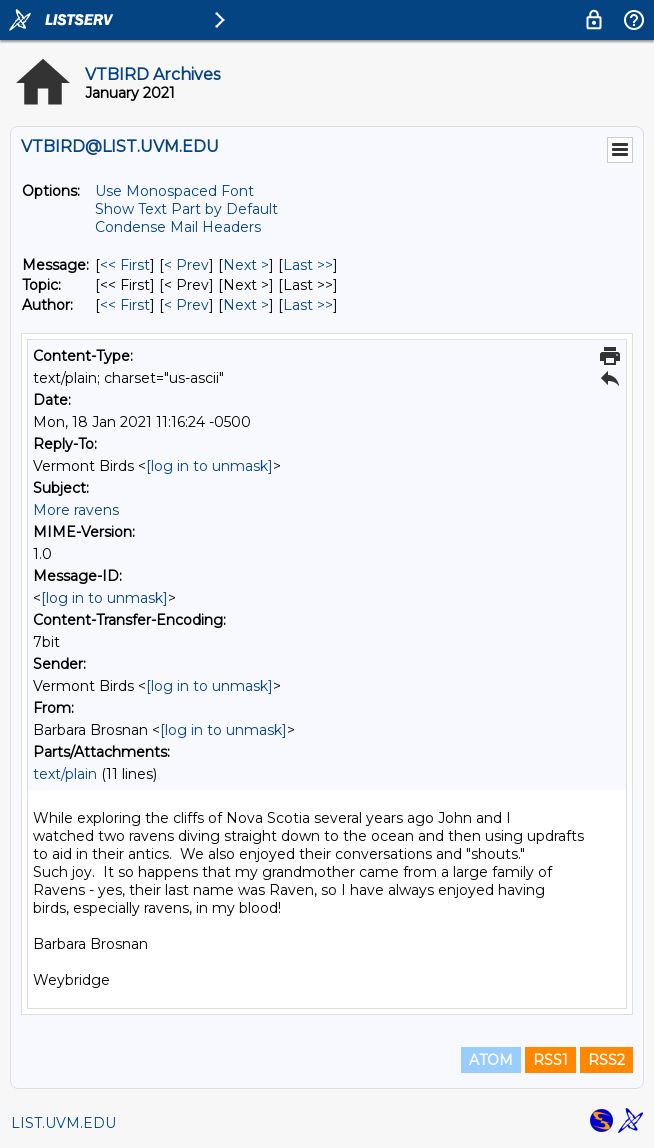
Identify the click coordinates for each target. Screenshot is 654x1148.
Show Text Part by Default (186, 209)
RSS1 (550, 1060)
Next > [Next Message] (246, 265)
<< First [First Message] (125, 265)
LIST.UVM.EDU (63, 1123)
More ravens (76, 510)
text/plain (65, 774)
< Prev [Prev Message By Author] (186, 305)
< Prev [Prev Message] (186, 265)
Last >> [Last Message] (308, 265)
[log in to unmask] (209, 466)
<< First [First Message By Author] (125, 305)
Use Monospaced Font (174, 191)
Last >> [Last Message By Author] (308, 305)
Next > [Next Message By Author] (246, 305)
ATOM (491, 1060)
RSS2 (606, 1060)
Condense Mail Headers (178, 227)
